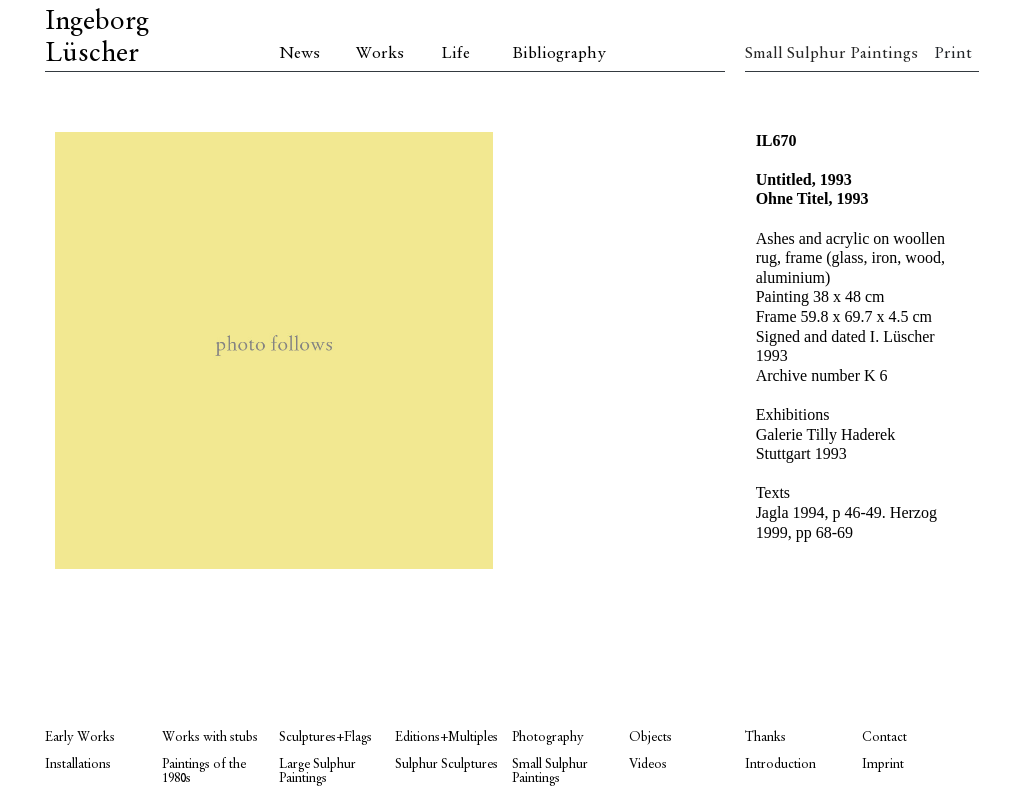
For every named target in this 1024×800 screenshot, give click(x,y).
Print (953, 54)
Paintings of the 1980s (204, 771)
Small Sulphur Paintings (803, 54)
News (299, 54)
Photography (548, 737)
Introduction (780, 764)
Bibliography (559, 54)
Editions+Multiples (446, 737)
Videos (648, 764)
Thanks (765, 737)
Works (380, 54)
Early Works (80, 737)
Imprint (883, 764)
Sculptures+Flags (325, 737)
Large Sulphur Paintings (317, 771)
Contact (884, 737)
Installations (78, 764)
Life (455, 54)
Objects (650, 737)
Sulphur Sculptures (446, 764)
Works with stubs (210, 737)
